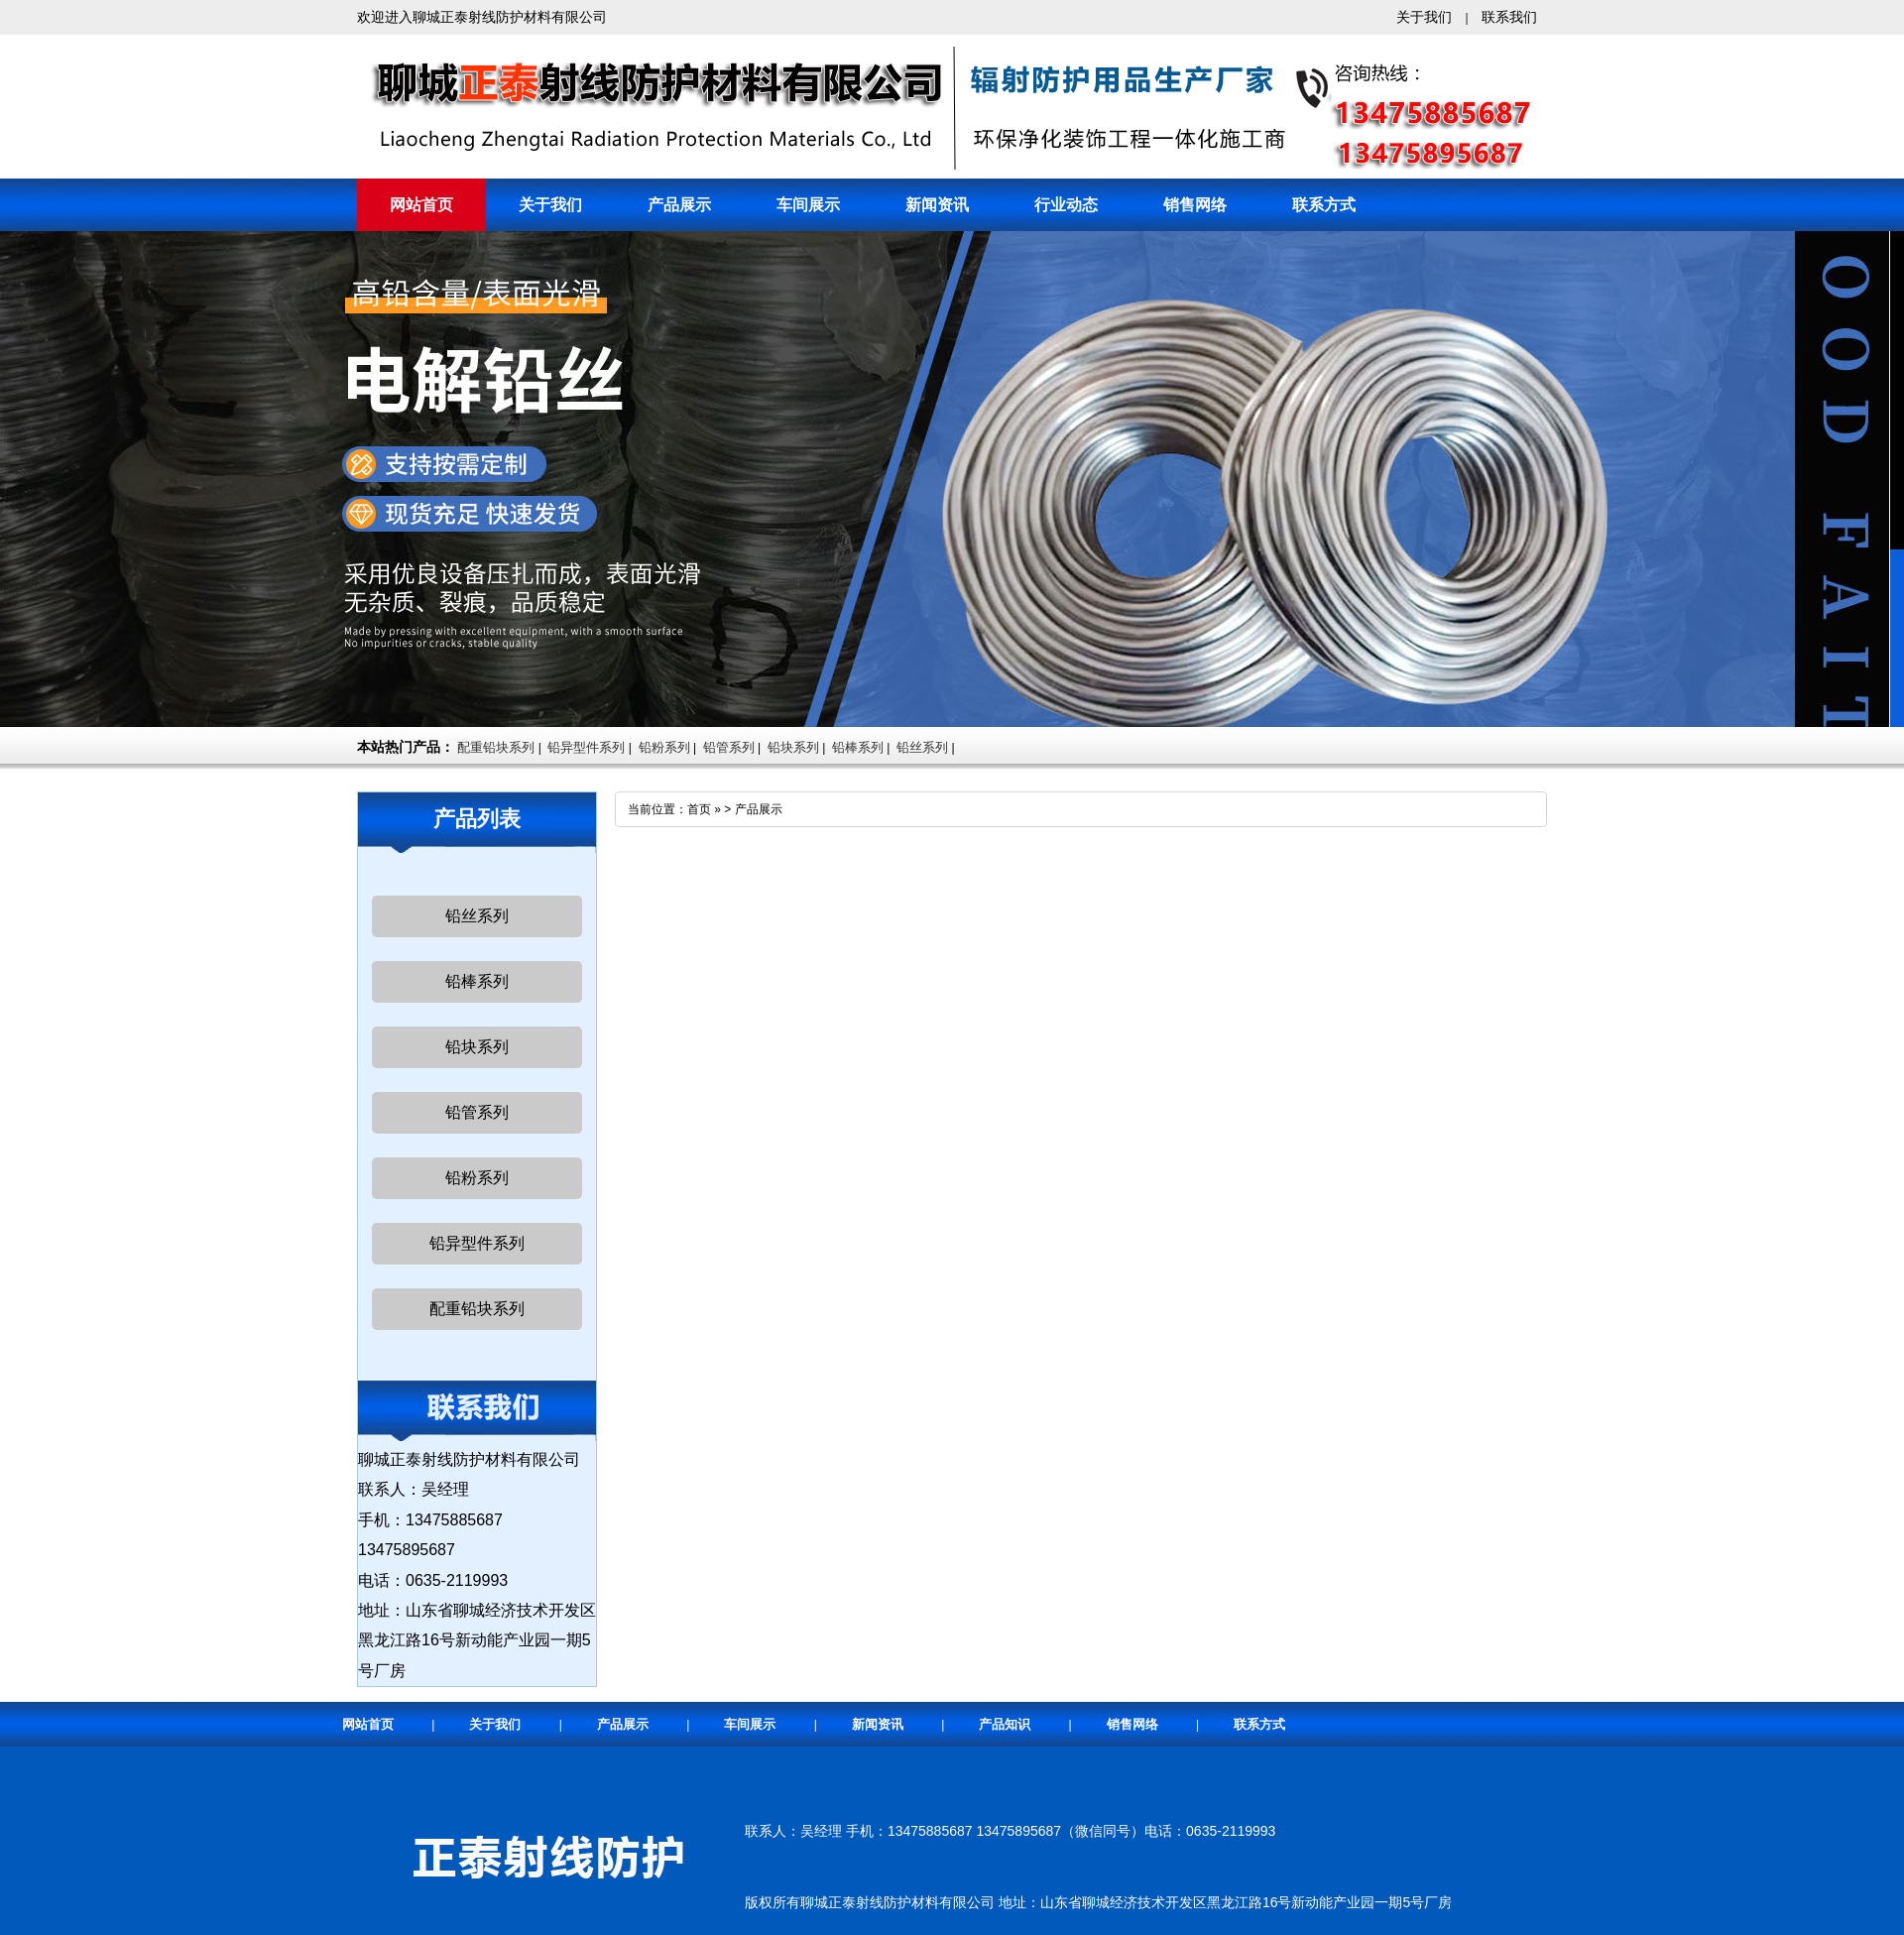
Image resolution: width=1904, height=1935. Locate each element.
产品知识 (1004, 1724)
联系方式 (1324, 204)
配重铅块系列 (496, 747)
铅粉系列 (664, 747)
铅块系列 (793, 747)
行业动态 (1066, 204)
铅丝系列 (922, 747)
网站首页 (421, 204)
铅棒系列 (858, 747)
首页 (699, 809)
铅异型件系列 (586, 747)
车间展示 (808, 204)
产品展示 (679, 204)
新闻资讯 (937, 204)
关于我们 (1424, 17)
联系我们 (1509, 17)
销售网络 (1195, 204)
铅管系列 (729, 747)
